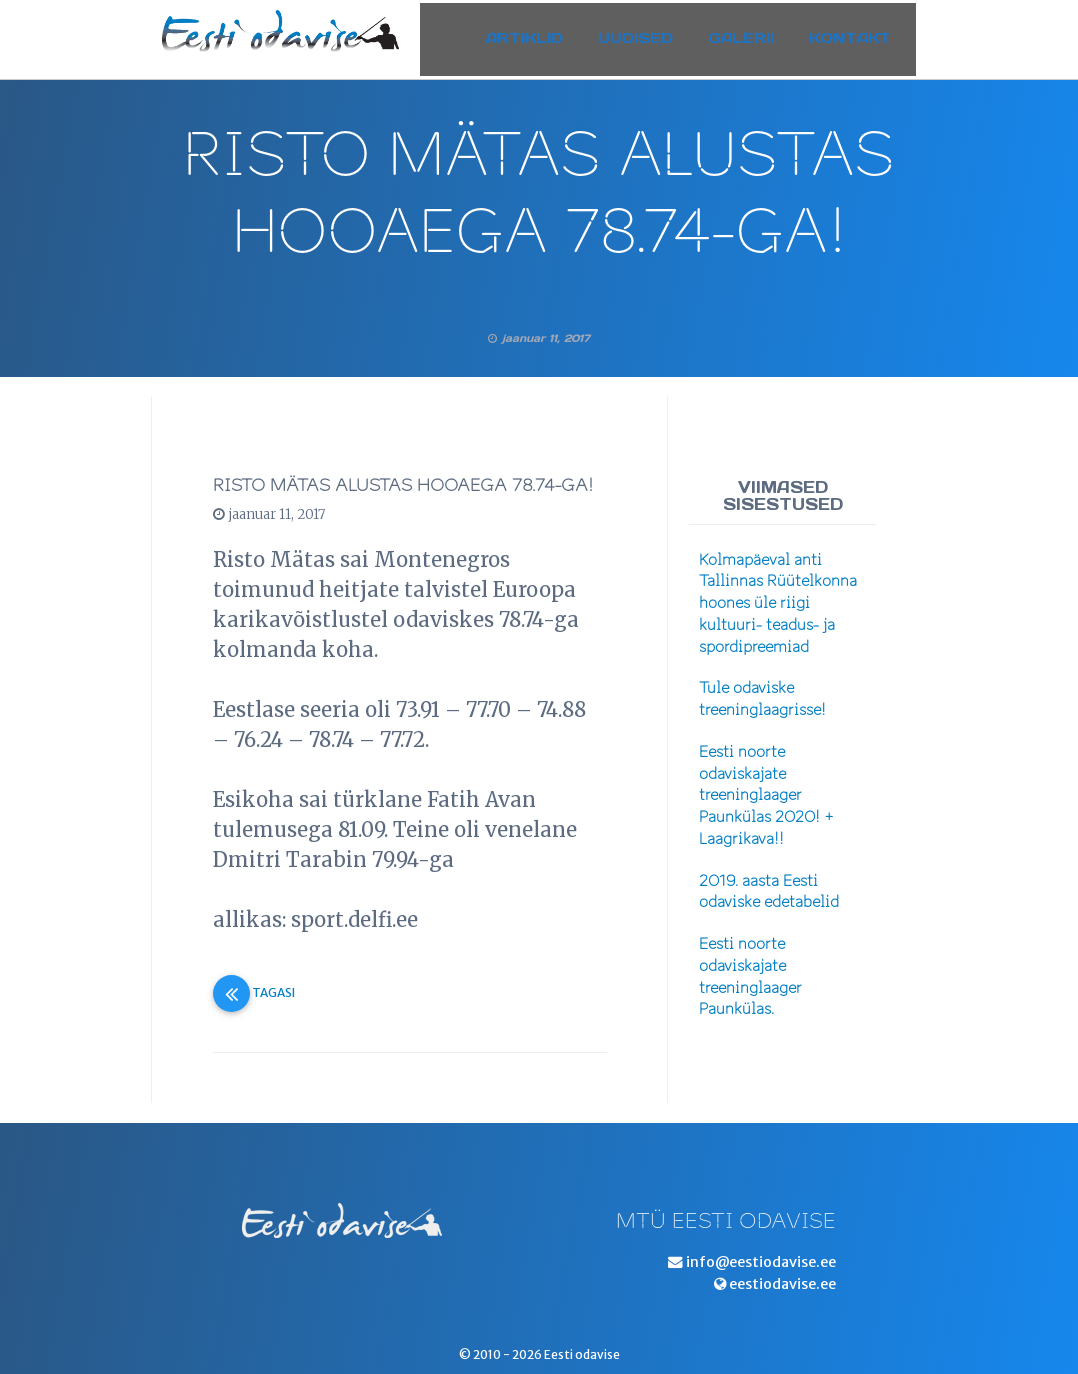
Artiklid (539, 33)
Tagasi (254, 992)
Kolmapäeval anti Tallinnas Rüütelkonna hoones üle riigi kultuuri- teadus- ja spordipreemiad (778, 603)
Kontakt (865, 33)
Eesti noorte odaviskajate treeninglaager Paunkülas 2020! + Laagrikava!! (766, 795)
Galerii (756, 33)
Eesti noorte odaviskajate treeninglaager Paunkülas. (750, 976)
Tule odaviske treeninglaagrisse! (762, 699)
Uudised (650, 33)
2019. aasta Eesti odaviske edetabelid (769, 892)
